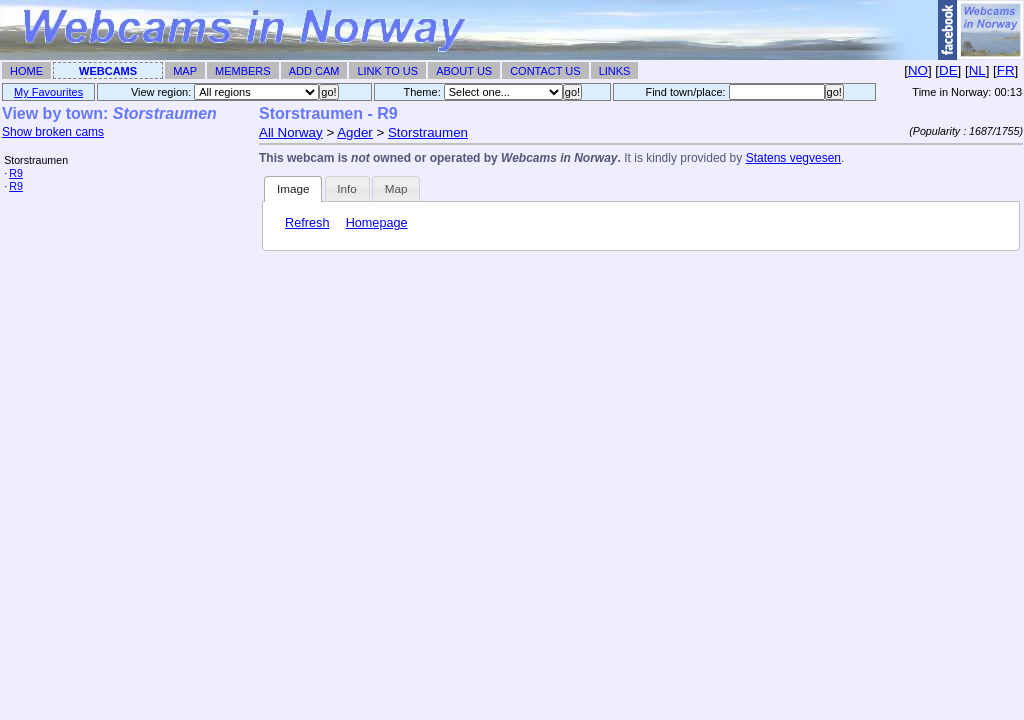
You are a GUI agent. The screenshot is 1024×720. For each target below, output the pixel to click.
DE (948, 70)
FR (1006, 70)
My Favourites (48, 92)
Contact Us (545, 71)
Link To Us (387, 71)
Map (185, 71)
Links (615, 71)
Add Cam (314, 71)
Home (26, 71)
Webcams (108, 71)
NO (918, 70)
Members (243, 71)
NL (977, 70)
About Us (464, 71)
